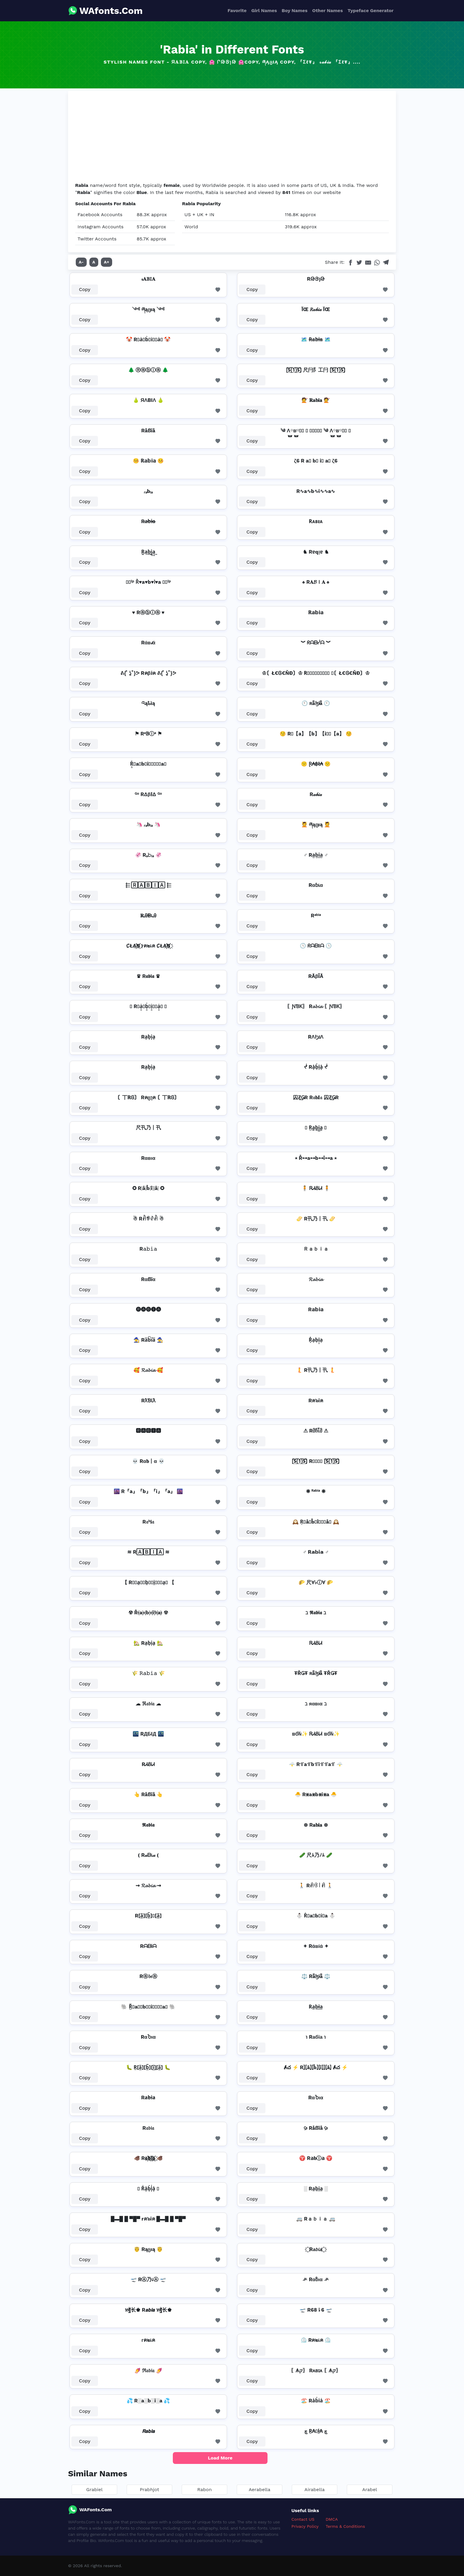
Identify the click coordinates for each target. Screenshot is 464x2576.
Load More (220, 2458)
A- (81, 262)
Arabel (369, 2489)
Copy (85, 289)
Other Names (327, 10)
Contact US (303, 2519)
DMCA (332, 2519)
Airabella (314, 2489)
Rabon (204, 2489)
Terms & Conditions (345, 2526)
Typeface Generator (370, 10)
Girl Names (264, 10)
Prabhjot (149, 2489)
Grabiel (94, 2489)
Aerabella (259, 2489)
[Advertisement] (232, 137)
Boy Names (294, 10)
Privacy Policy (305, 2526)
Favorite (237, 10)
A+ (106, 262)
